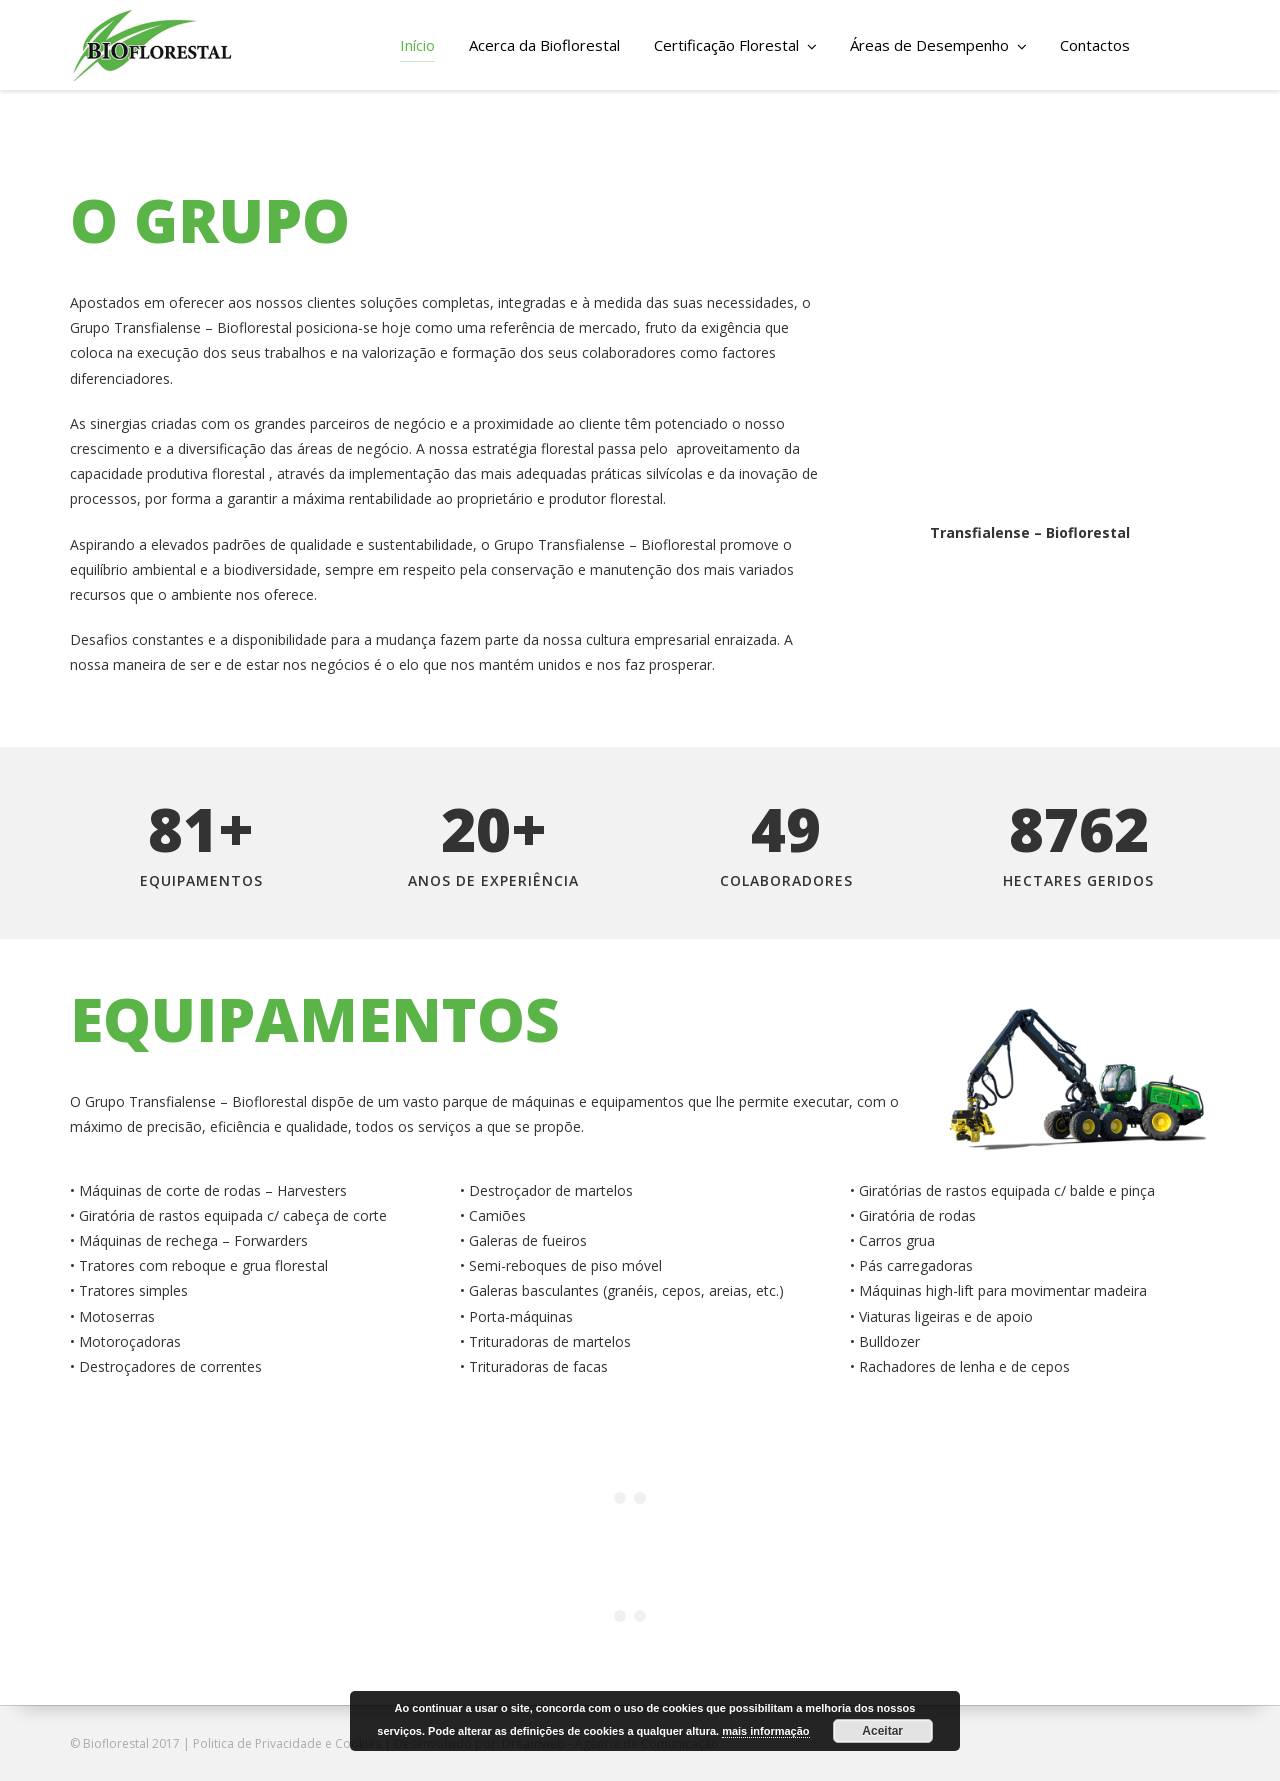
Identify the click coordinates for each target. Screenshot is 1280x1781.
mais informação (765, 1731)
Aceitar (882, 1731)
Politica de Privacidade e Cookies (287, 1743)
